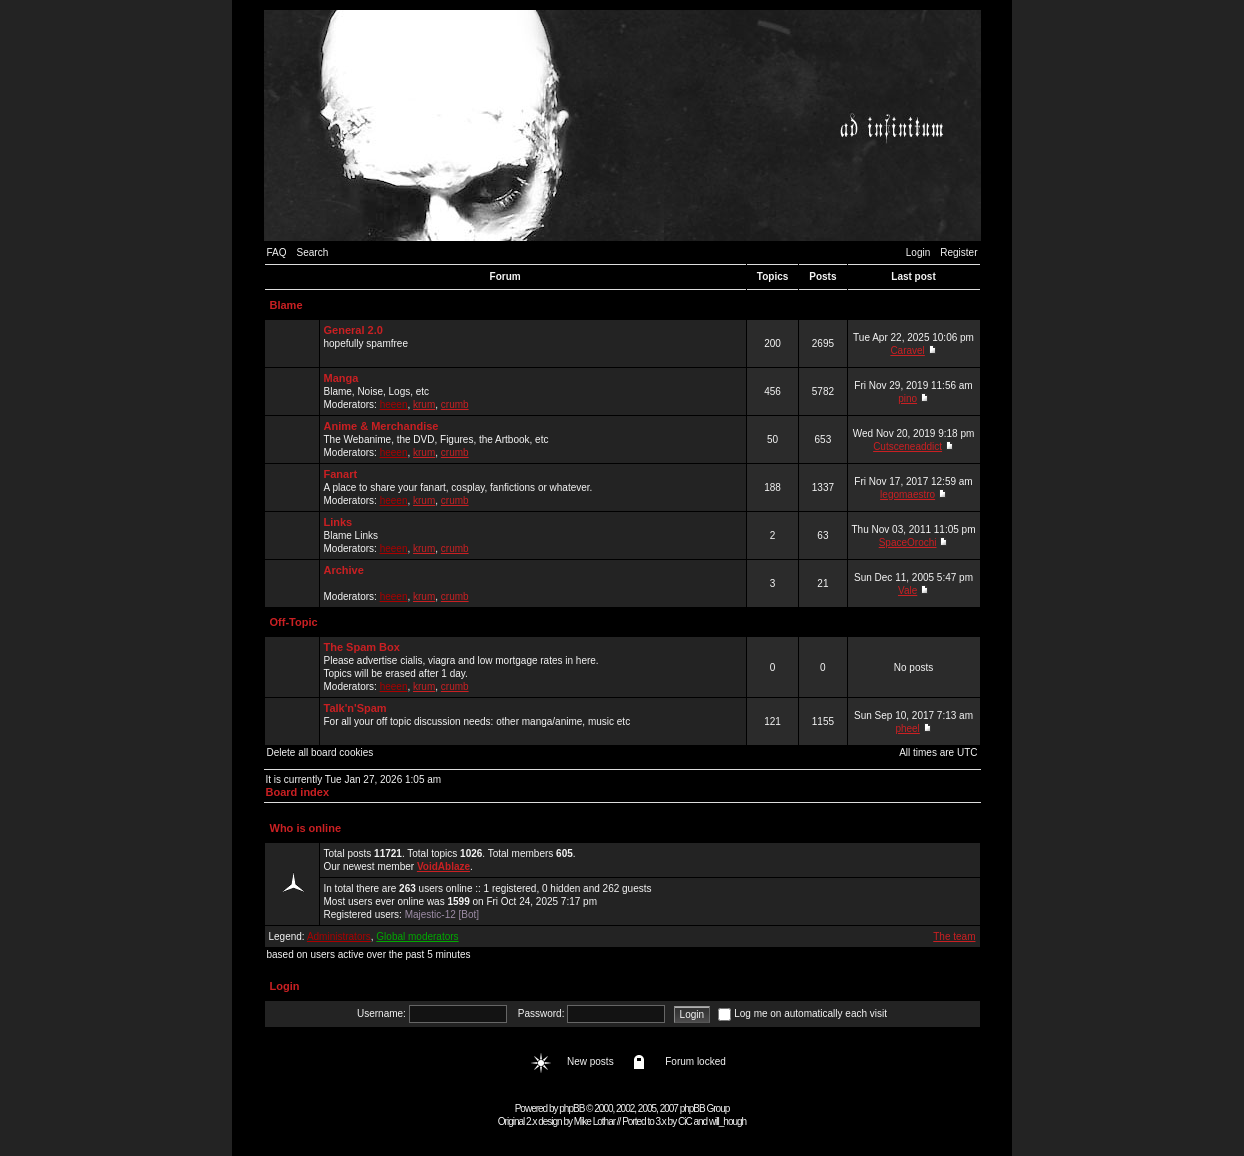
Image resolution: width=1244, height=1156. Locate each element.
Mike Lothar (594, 1121)
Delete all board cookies (320, 752)
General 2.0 (353, 330)
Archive (344, 570)
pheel (907, 728)
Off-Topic (294, 622)
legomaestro (907, 494)
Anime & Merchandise (381, 426)
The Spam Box (362, 647)
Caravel (907, 350)
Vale (907, 590)
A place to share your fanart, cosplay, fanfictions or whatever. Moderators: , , (533, 487)
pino (907, 398)
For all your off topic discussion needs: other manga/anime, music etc (533, 721)
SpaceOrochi (908, 542)
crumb (455, 404)
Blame (286, 305)
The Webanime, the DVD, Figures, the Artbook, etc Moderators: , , (533, 439)
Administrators (339, 936)
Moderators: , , (533, 583)
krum (424, 404)
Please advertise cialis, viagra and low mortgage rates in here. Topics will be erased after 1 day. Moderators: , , (533, 666)
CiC (685, 1121)
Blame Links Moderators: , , (533, 535)
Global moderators (417, 936)
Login (918, 252)
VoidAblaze (443, 866)
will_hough (727, 1121)
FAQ (277, 252)
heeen (394, 404)
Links (338, 522)
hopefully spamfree (533, 343)
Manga (341, 378)
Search (313, 252)
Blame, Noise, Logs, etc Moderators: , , (533, 391)
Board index (298, 792)
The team (954, 936)
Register (958, 252)
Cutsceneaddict (907, 446)
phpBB (571, 1108)
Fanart (341, 474)
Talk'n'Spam (355, 708)
